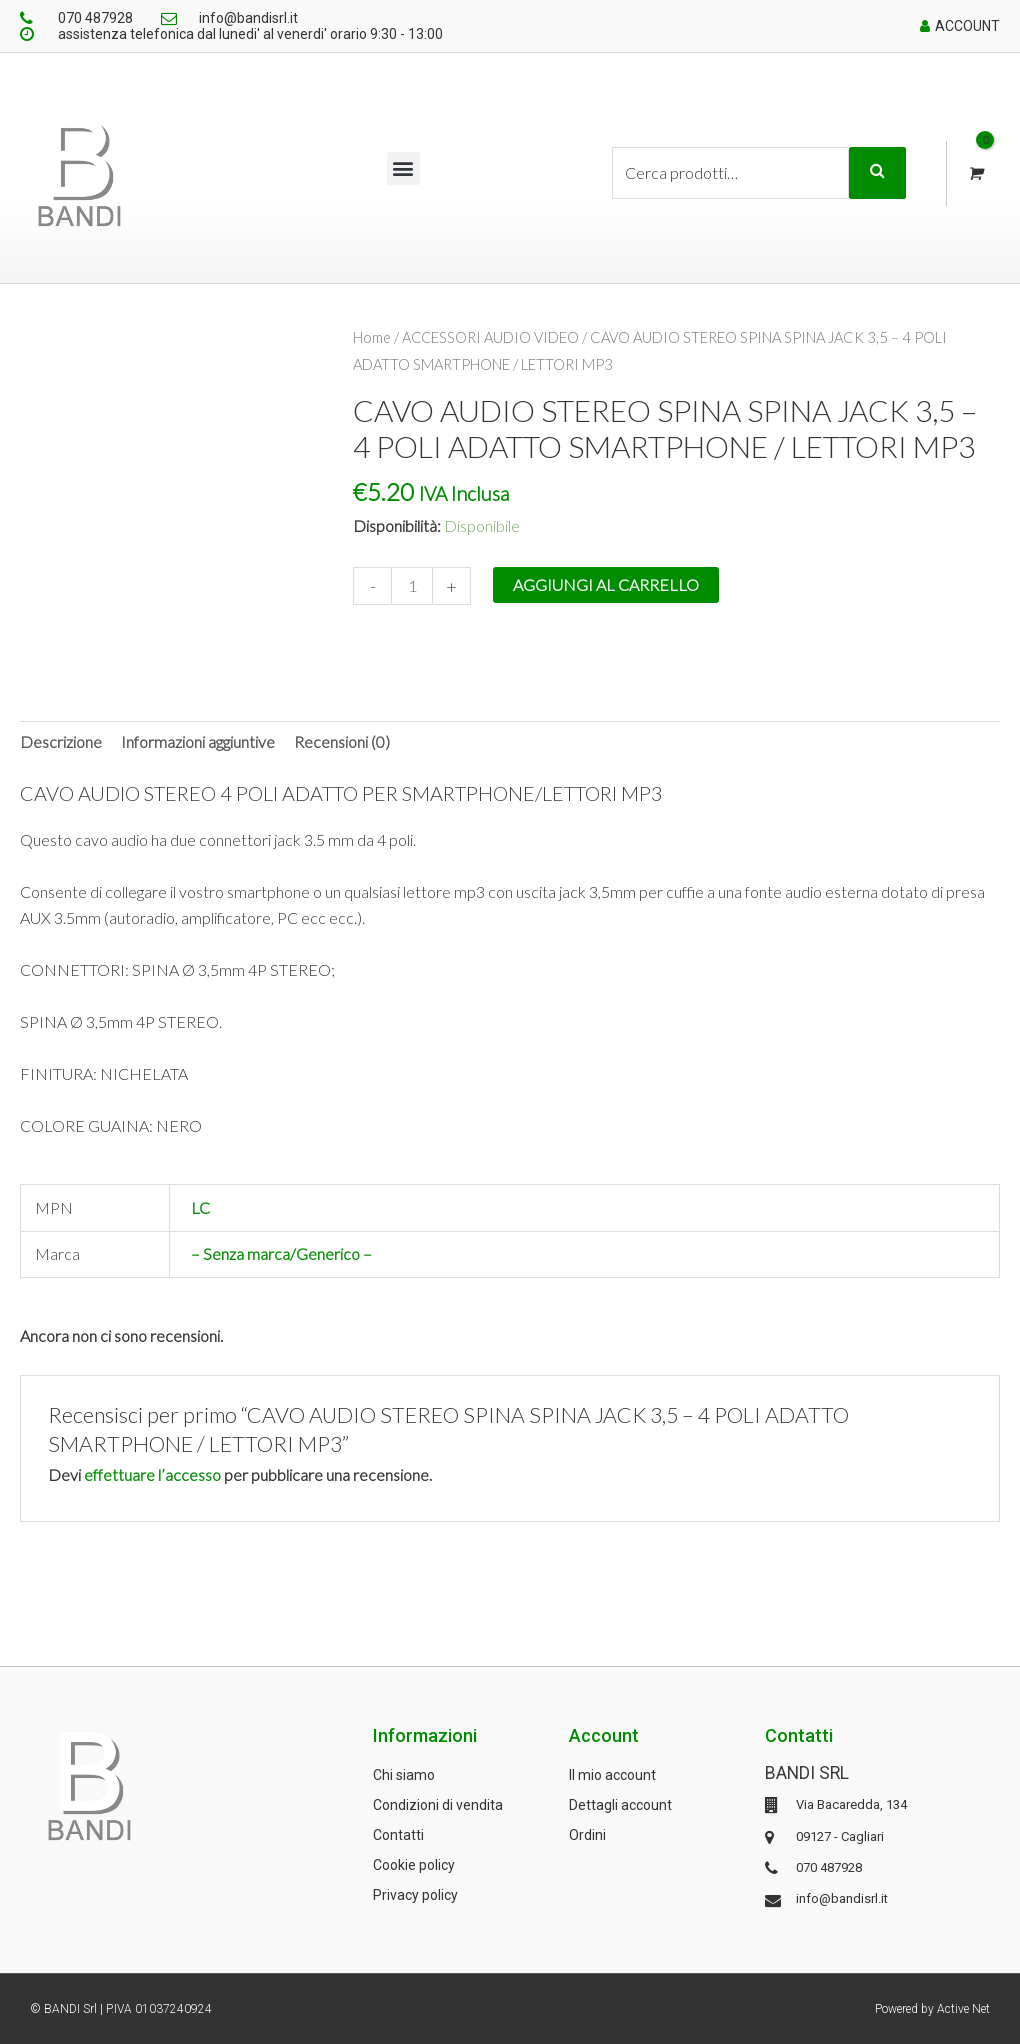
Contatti (398, 1834)
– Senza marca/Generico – (281, 1253)
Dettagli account (620, 1804)
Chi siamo (404, 1774)
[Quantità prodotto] (412, 585)
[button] (403, 168)
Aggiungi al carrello (606, 583)
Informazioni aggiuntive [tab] (198, 740)
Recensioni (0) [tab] (342, 740)
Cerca (877, 173)
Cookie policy (414, 1864)
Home (372, 337)
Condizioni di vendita (438, 1804)
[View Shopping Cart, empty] (974, 173)
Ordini (587, 1834)
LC (200, 1207)
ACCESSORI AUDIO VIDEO (492, 337)
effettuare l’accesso (152, 1473)
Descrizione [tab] (61, 740)
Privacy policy (415, 1894)
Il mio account (612, 1774)
